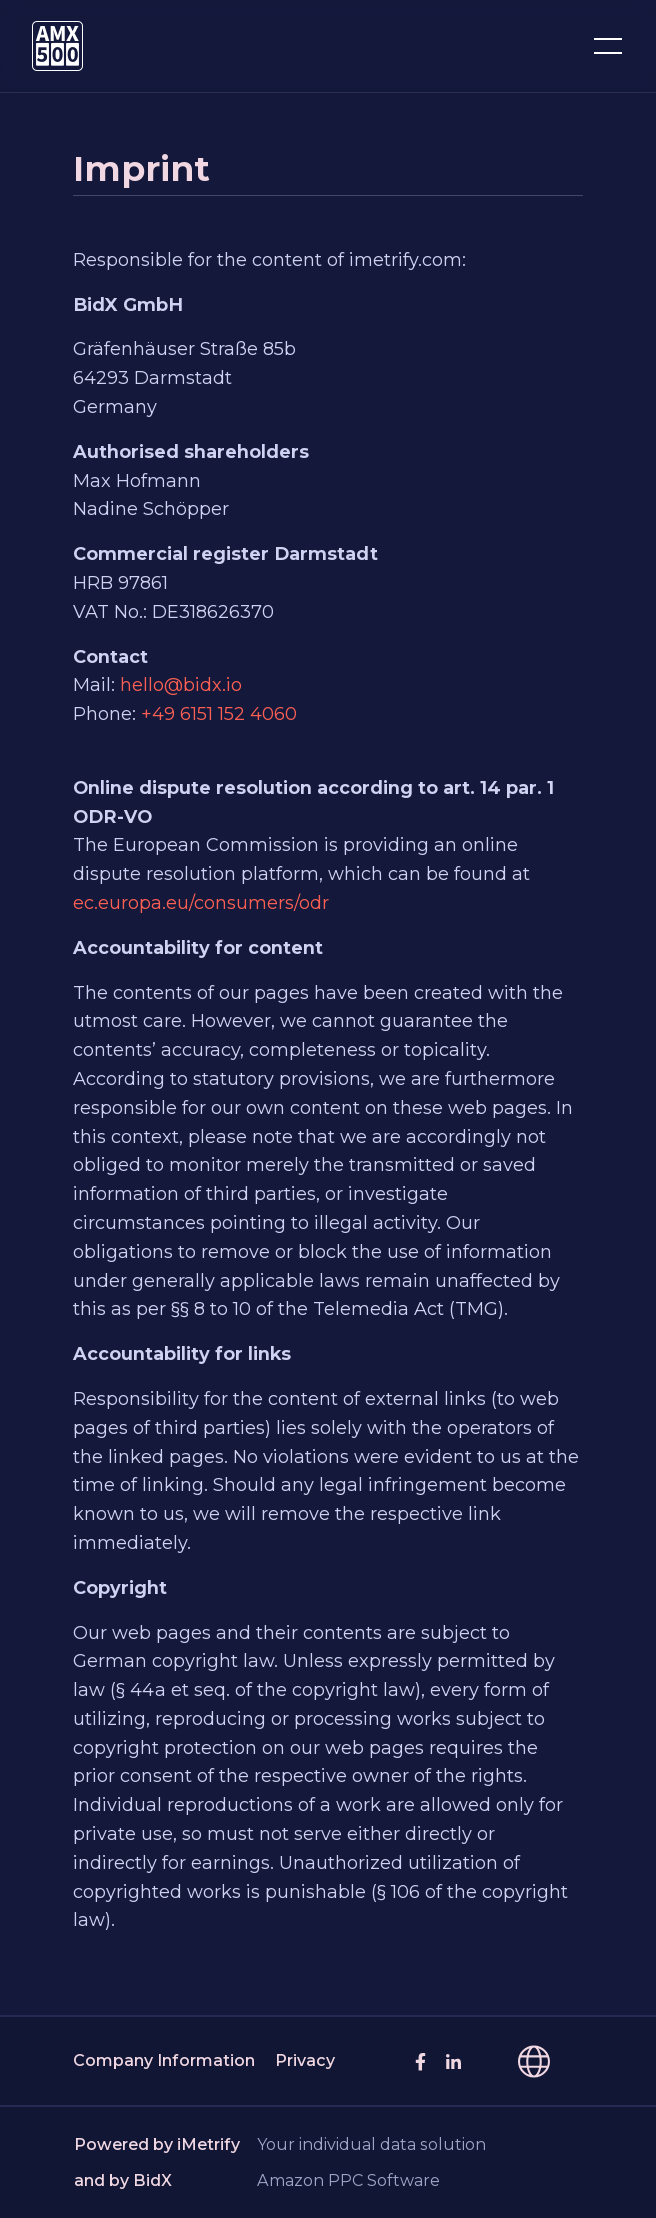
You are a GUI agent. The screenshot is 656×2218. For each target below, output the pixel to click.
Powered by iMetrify (157, 2144)
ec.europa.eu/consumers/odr (201, 903)
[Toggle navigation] (608, 46)
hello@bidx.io (181, 685)
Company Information (164, 2060)
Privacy (305, 2060)
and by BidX (123, 2180)
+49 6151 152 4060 (219, 714)
